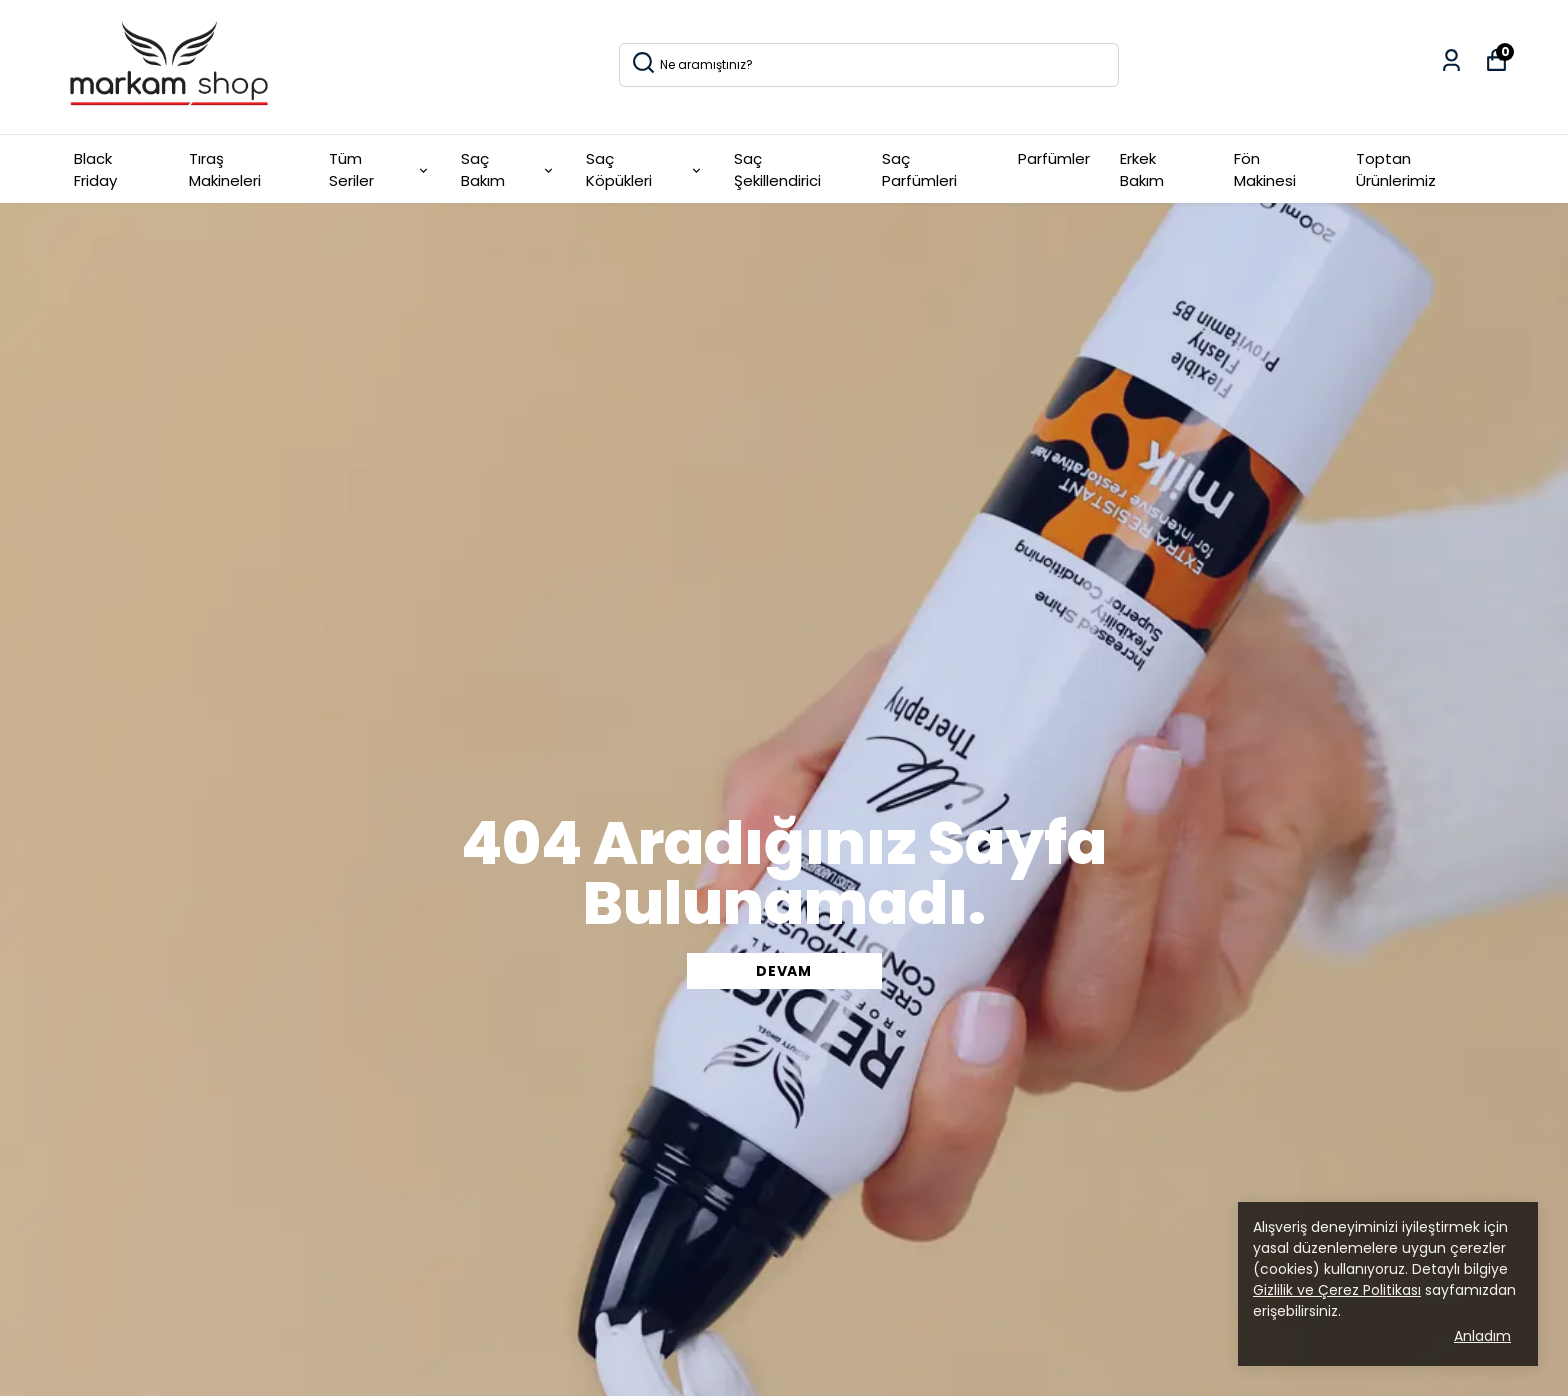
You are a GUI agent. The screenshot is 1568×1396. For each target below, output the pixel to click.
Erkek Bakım (1142, 170)
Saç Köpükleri (644, 170)
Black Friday (95, 170)
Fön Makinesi (1265, 170)
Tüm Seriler (380, 170)
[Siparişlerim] (1451, 60)
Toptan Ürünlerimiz (1396, 170)
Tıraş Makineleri (225, 170)
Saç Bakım (509, 170)
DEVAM (784, 971)
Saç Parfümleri (919, 170)
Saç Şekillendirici (777, 170)
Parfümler (1054, 158)
